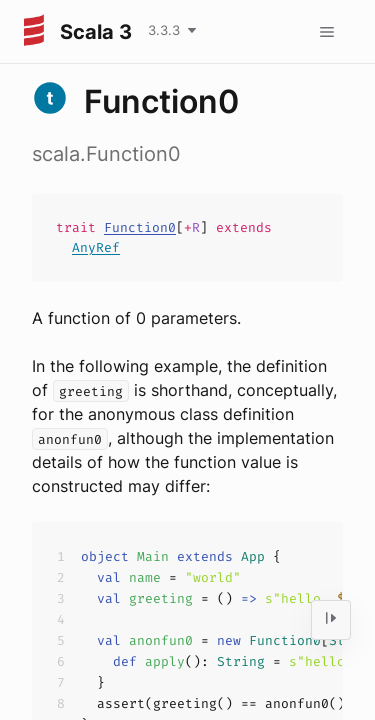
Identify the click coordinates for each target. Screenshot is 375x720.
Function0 (140, 227)
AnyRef (96, 247)
